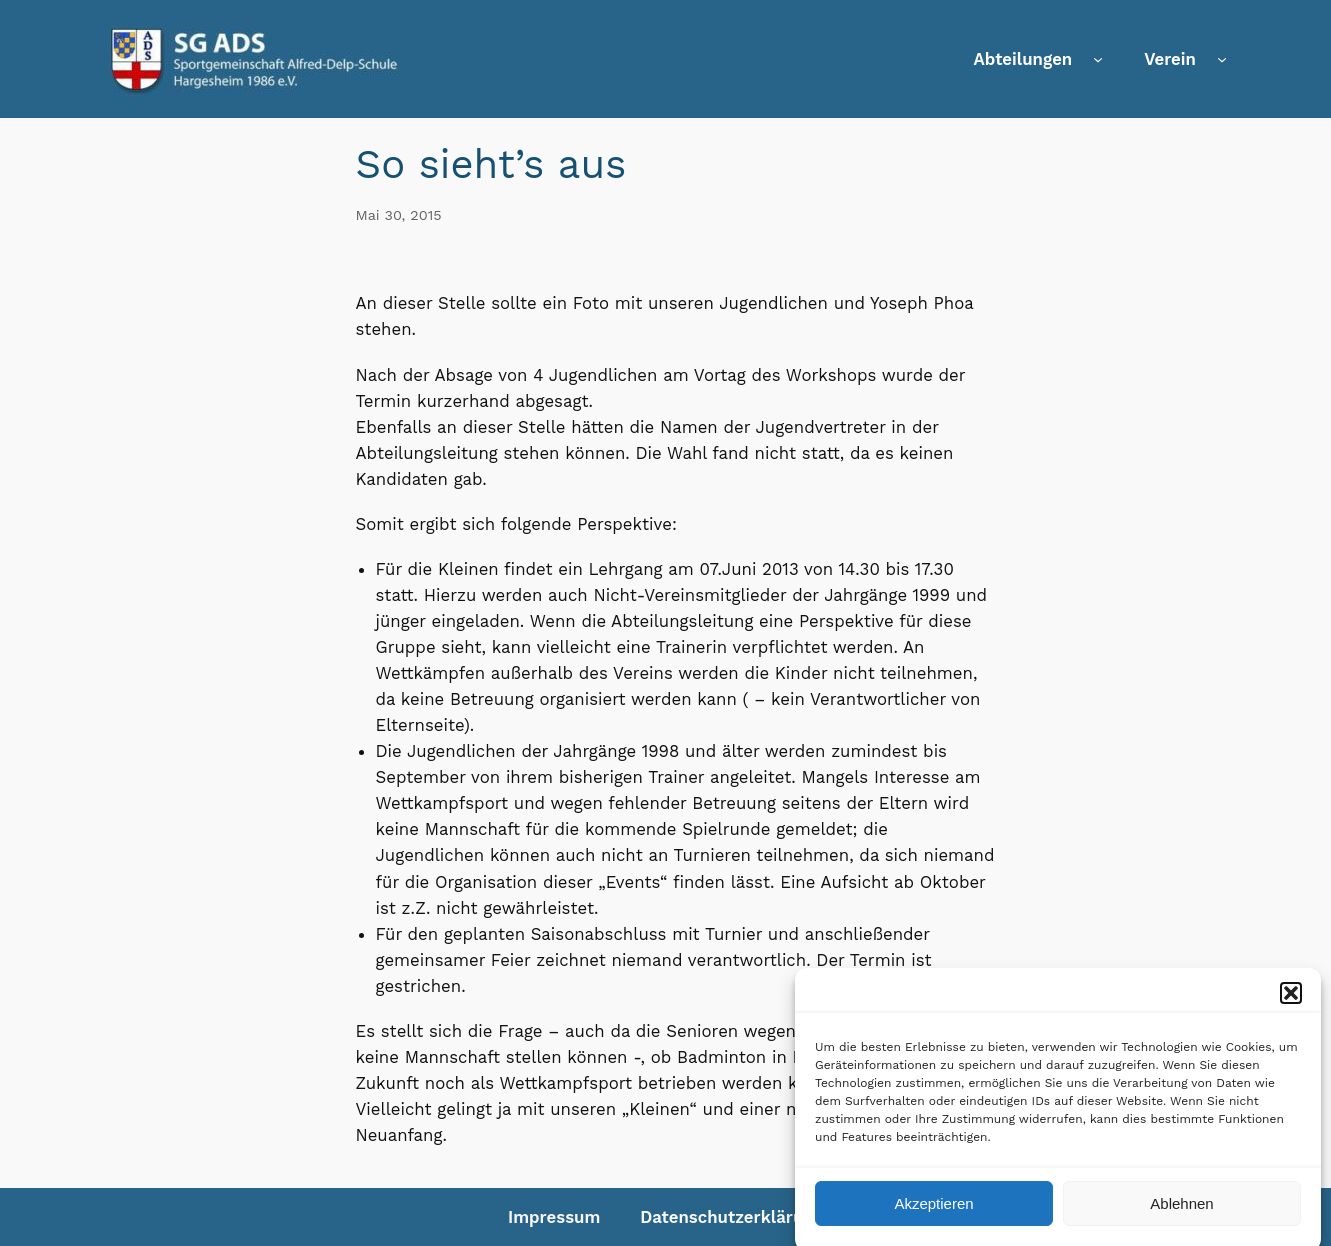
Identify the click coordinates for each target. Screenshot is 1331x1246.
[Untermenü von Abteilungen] (1098, 59)
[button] (1291, 1003)
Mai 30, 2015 (399, 215)
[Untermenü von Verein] (1222, 59)
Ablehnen (1181, 1213)
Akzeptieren (933, 1213)
